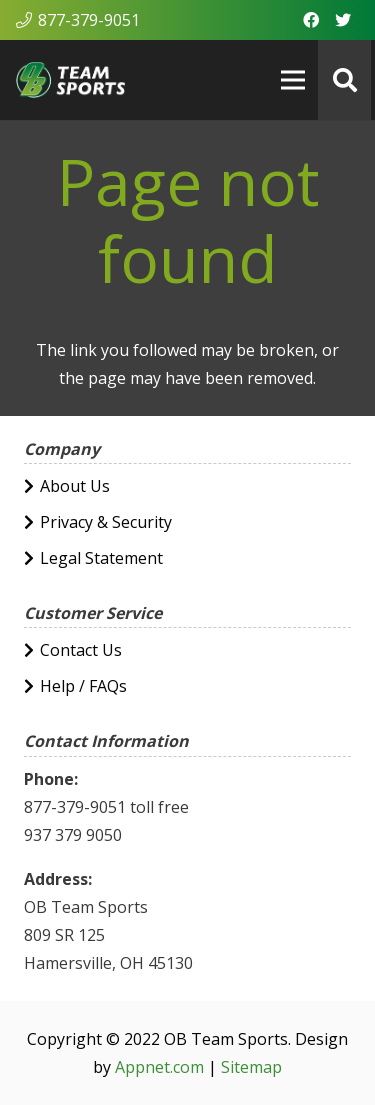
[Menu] (294, 80)
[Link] (70, 80)
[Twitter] (343, 20)
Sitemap (251, 1067)
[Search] (344, 80)
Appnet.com (159, 1067)
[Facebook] (311, 20)
